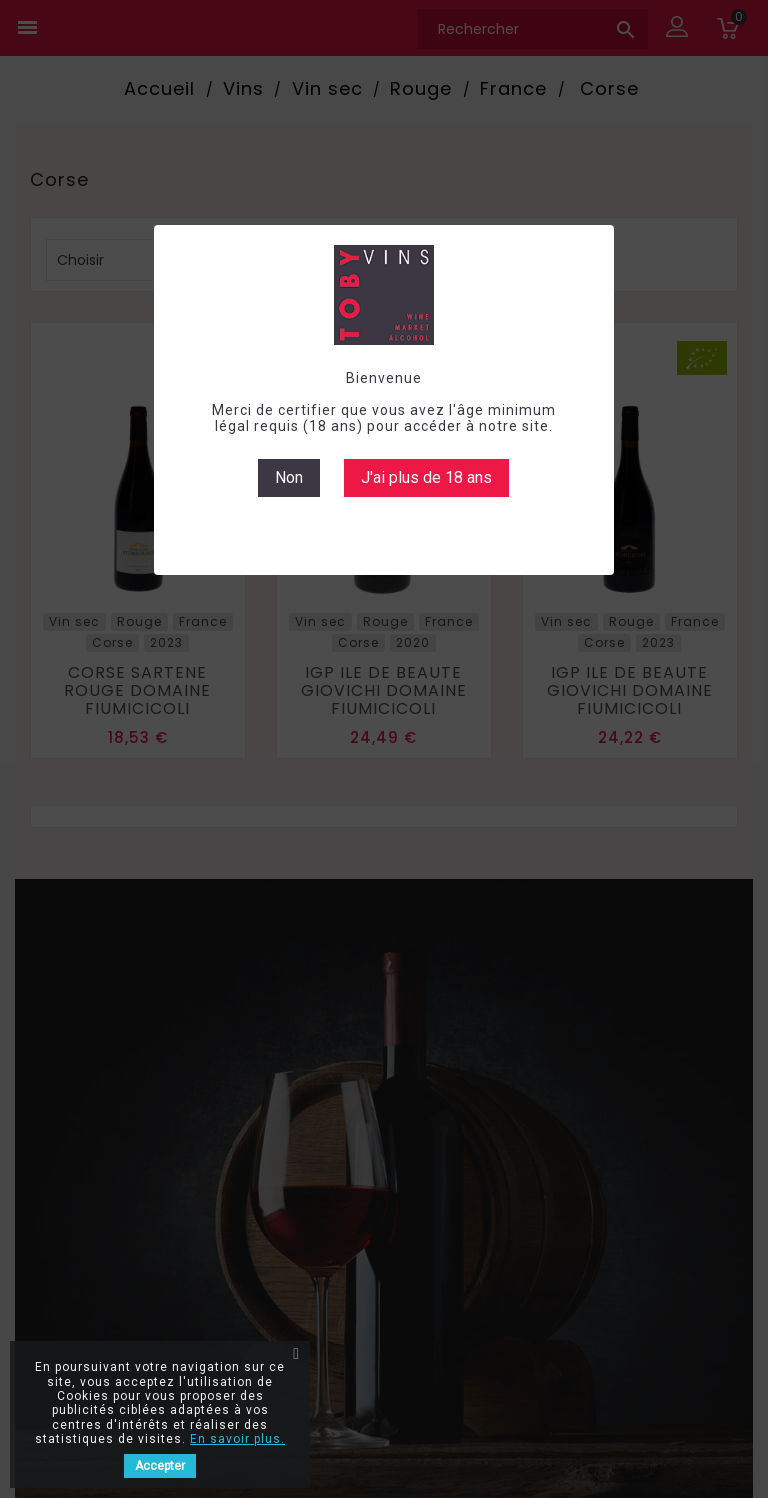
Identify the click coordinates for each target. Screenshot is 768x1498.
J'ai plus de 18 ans (426, 477)
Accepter (160, 1466)
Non (289, 477)
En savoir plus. (237, 1439)
